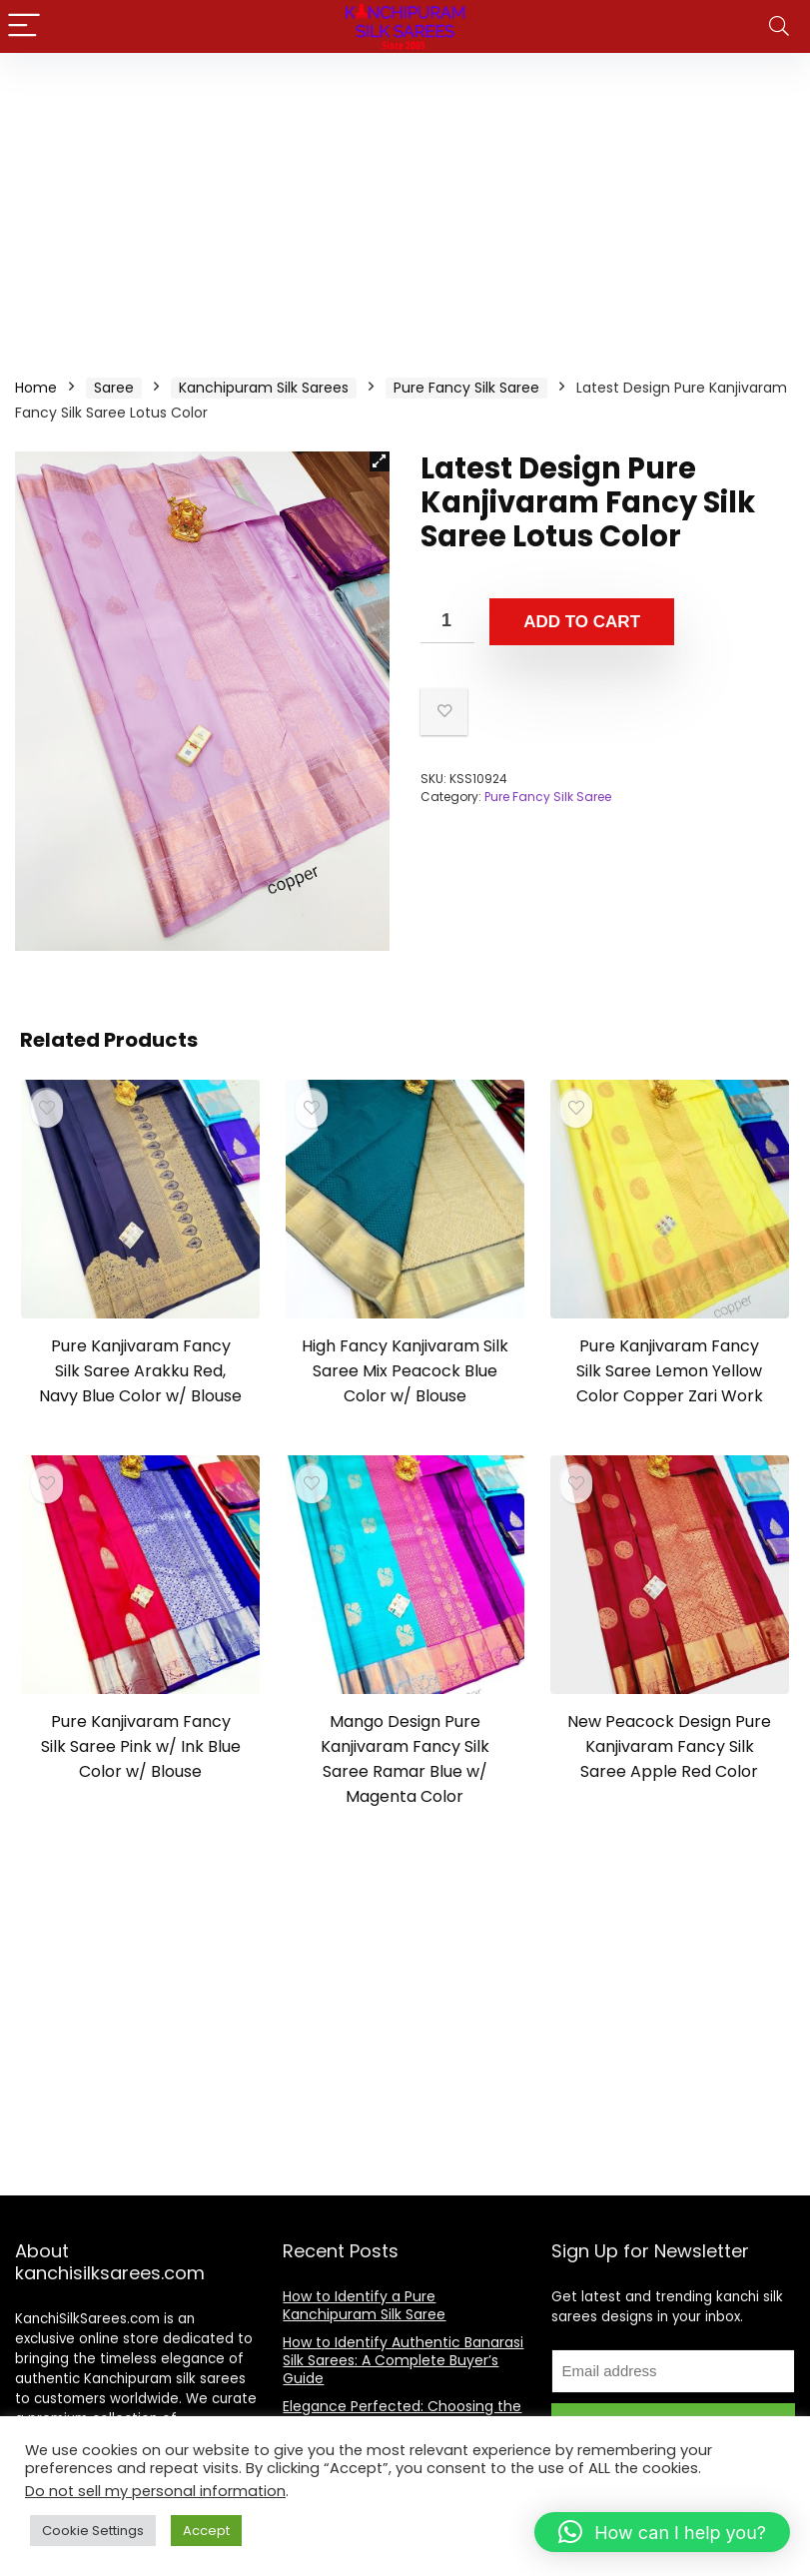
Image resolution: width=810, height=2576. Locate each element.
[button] (380, 461)
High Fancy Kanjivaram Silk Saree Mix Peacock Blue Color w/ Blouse (405, 1370)
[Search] (779, 26)
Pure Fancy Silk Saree (466, 388)
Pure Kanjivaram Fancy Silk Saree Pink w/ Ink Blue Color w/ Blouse (141, 1746)
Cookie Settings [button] (93, 2530)
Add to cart (581, 621)
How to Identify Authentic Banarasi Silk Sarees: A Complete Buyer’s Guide (403, 2360)
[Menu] (24, 26)
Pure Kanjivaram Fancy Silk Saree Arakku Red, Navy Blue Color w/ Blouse (140, 1370)
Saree (114, 388)
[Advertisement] (405, 203)
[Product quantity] (447, 620)
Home (36, 388)
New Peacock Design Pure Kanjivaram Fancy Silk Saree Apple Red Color (669, 1746)
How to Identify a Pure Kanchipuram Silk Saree (364, 2305)
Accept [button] (206, 2530)
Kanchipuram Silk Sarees (264, 388)
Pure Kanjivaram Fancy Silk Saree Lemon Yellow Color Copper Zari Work (669, 1370)
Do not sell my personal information (155, 2491)
